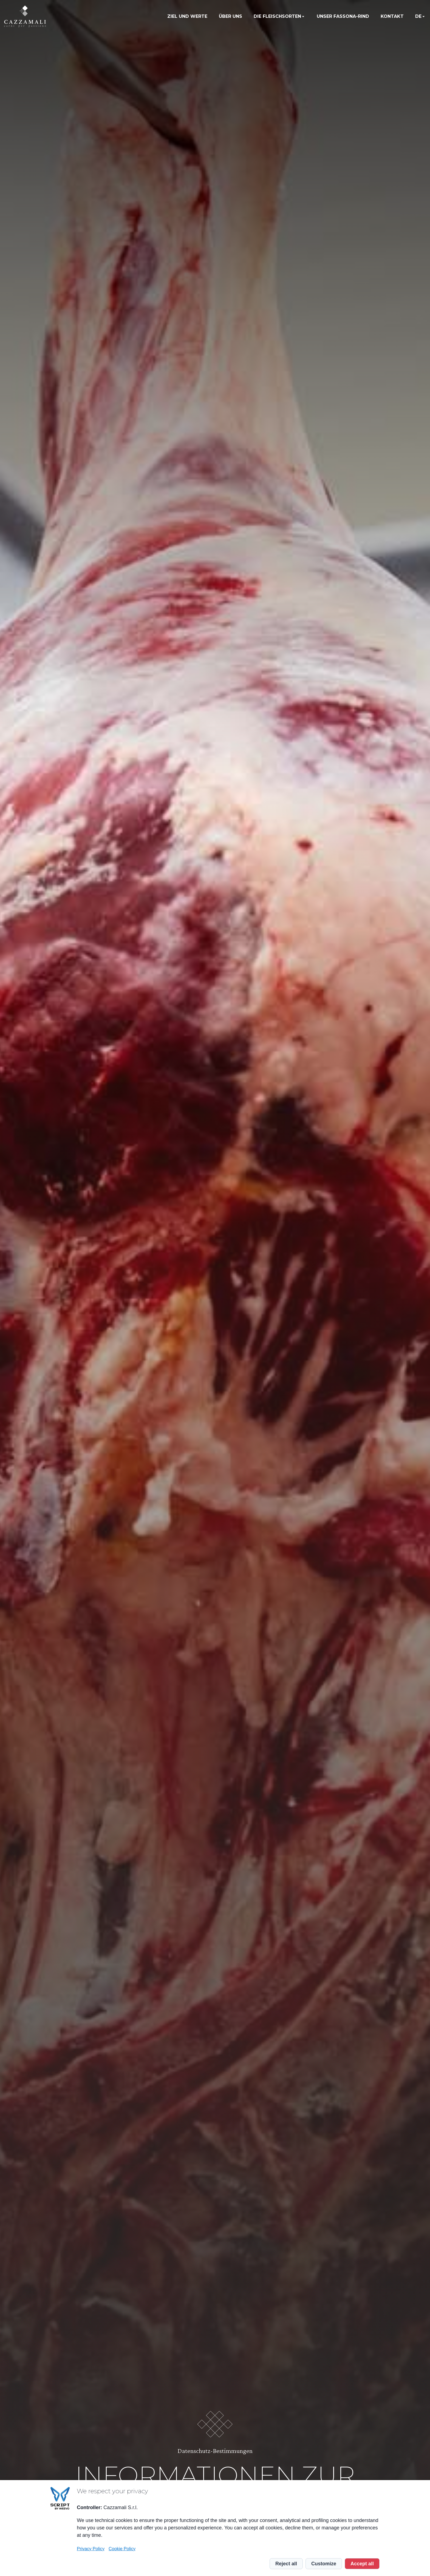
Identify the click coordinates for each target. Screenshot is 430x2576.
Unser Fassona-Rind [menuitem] (343, 16)
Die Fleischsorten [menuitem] (277, 16)
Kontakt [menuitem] (392, 16)
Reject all (286, 2563)
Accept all (362, 2563)
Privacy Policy (90, 2548)
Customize (323, 2563)
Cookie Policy (122, 2548)
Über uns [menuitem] (230, 16)
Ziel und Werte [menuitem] (187, 16)
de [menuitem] (418, 16)
